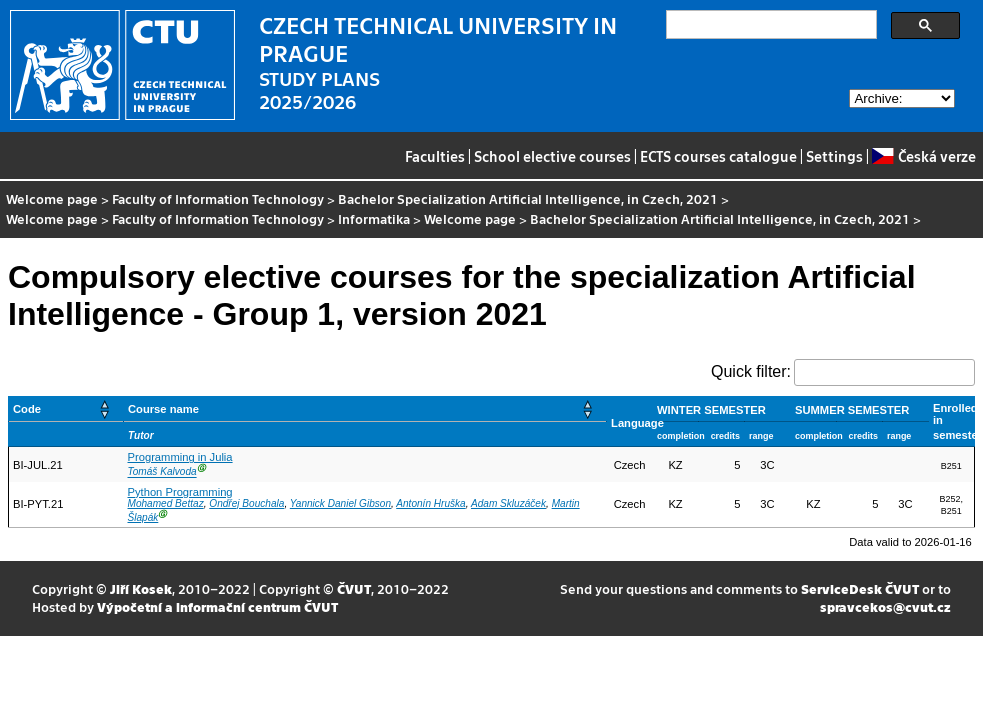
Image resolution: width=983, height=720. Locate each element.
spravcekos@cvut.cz (885, 606)
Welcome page (52, 198)
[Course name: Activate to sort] (365, 409)
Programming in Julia (180, 457)
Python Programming (180, 492)
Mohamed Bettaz (166, 503)
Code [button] (27, 409)
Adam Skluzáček (508, 503)
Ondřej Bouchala (246, 503)
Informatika (374, 218)
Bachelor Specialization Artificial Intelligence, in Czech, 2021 (528, 198)
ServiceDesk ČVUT (860, 588)
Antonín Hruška (430, 503)
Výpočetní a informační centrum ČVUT (217, 606)
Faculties (435, 156)
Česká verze (923, 156)
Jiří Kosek (141, 588)
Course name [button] (163, 409)
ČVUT (354, 588)
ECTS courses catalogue (718, 156)
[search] (769, 25)
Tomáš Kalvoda (162, 472)
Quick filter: (751, 371)
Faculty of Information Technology (218, 198)
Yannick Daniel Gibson (340, 503)
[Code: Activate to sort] (66, 409)
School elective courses (552, 156)
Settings (834, 156)
